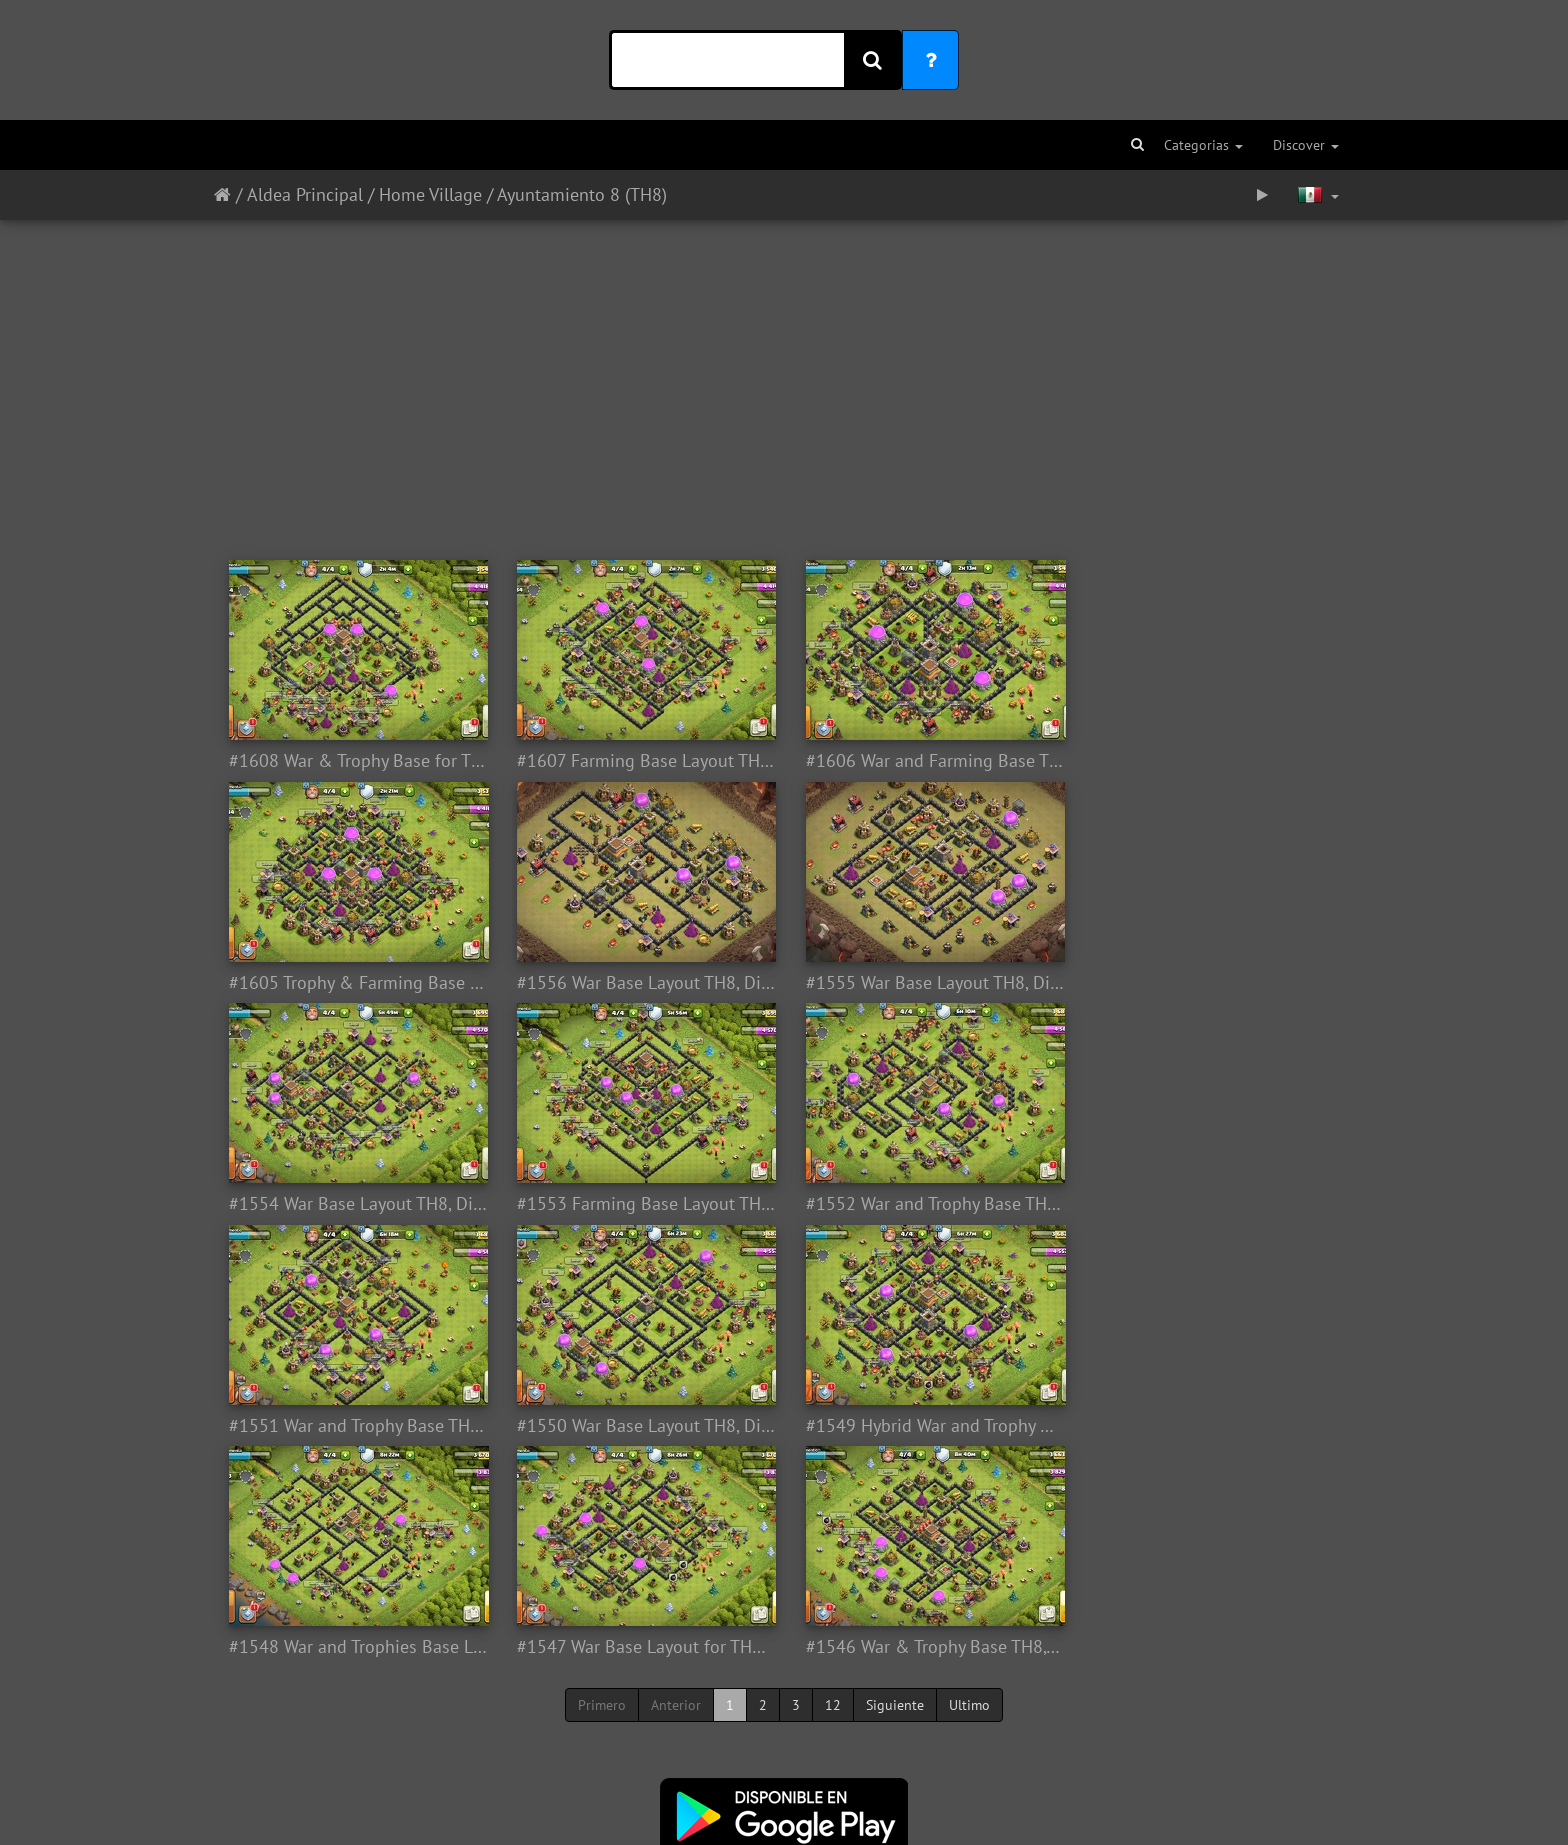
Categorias (1203, 145)
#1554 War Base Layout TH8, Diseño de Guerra (926, 983)
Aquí (838, 1765)
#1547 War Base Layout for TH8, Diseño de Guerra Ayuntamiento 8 (641, 1426)
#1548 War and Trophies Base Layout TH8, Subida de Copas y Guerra (356, 1426)
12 (833, 1483)
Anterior (676, 1483)
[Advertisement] (784, 380)
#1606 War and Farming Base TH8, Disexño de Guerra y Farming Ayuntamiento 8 (926, 761)
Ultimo (969, 1483)
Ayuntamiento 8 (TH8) (582, 194)
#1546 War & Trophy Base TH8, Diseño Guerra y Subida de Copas (926, 1426)
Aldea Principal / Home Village (364, 194)
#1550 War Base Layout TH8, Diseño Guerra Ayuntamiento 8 (926, 1204)
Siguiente (895, 1483)
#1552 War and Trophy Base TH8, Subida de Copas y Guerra (356, 1204)
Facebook (824, 1735)
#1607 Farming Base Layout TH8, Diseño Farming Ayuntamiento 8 (641, 761)
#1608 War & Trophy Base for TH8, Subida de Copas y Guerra (356, 761)
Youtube (892, 1735)
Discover (1306, 145)
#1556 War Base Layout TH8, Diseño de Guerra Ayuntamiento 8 (356, 983)
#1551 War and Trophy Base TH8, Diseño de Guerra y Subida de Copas (641, 1204)
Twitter (753, 1735)
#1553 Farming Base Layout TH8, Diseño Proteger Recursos (1211, 983)
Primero (602, 1483)
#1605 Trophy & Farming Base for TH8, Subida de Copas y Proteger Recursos (1211, 761)
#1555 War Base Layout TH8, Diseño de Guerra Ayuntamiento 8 (641, 983)
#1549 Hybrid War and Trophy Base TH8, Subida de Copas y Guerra (1211, 1204)
